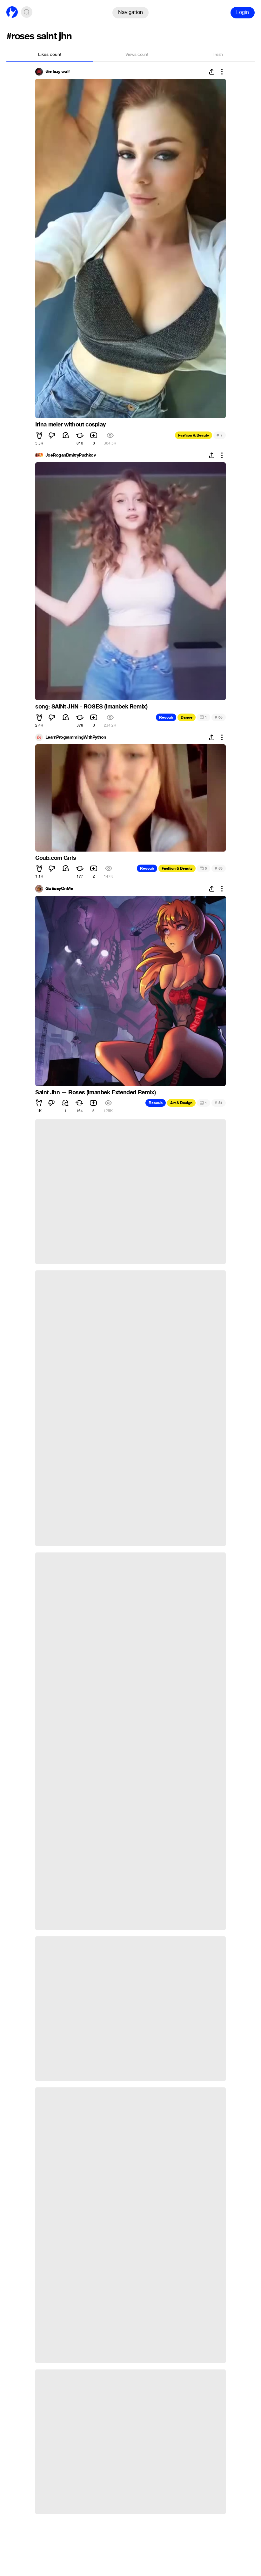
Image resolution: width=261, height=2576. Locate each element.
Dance (186, 717)
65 (219, 717)
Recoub (166, 717)
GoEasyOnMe (59, 888)
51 (219, 1103)
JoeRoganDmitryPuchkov (70, 455)
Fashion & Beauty (193, 435)
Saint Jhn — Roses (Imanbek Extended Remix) (95, 1092)
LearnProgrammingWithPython (75, 737)
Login (242, 12)
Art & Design (181, 1102)
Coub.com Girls (55, 858)
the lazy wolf (57, 71)
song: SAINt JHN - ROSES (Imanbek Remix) (91, 706)
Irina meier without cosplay (70, 424)
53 (219, 868)
